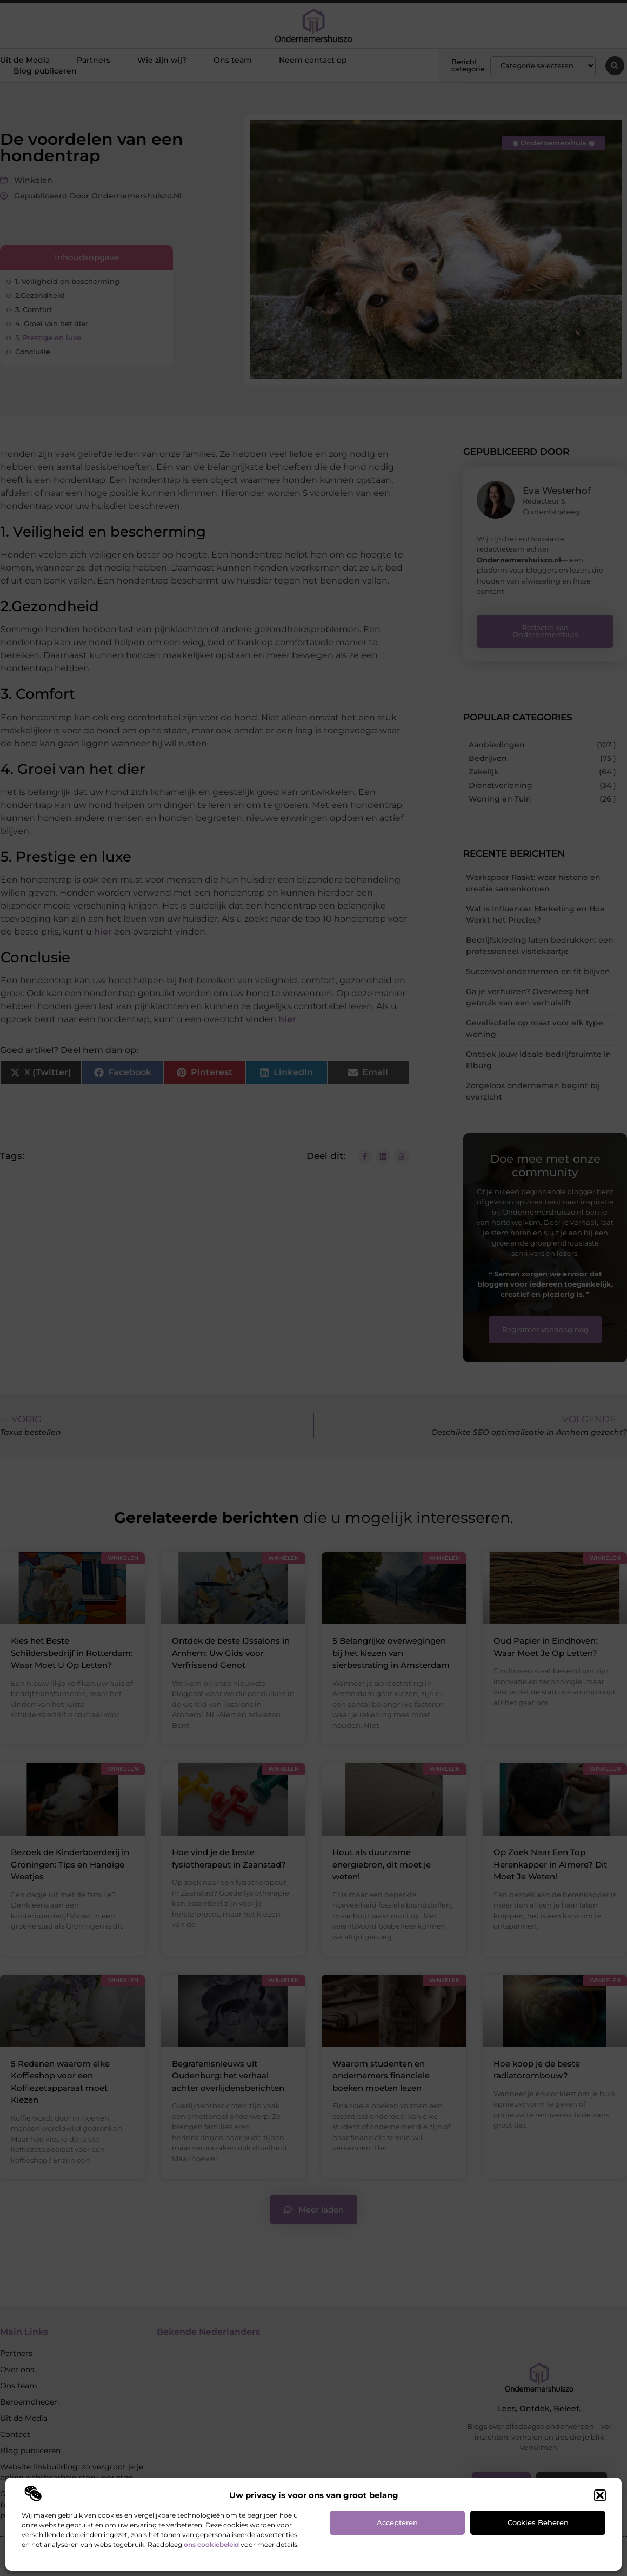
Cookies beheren (538, 2522)
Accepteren (397, 2522)
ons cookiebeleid (211, 2544)
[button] (600, 2495)
